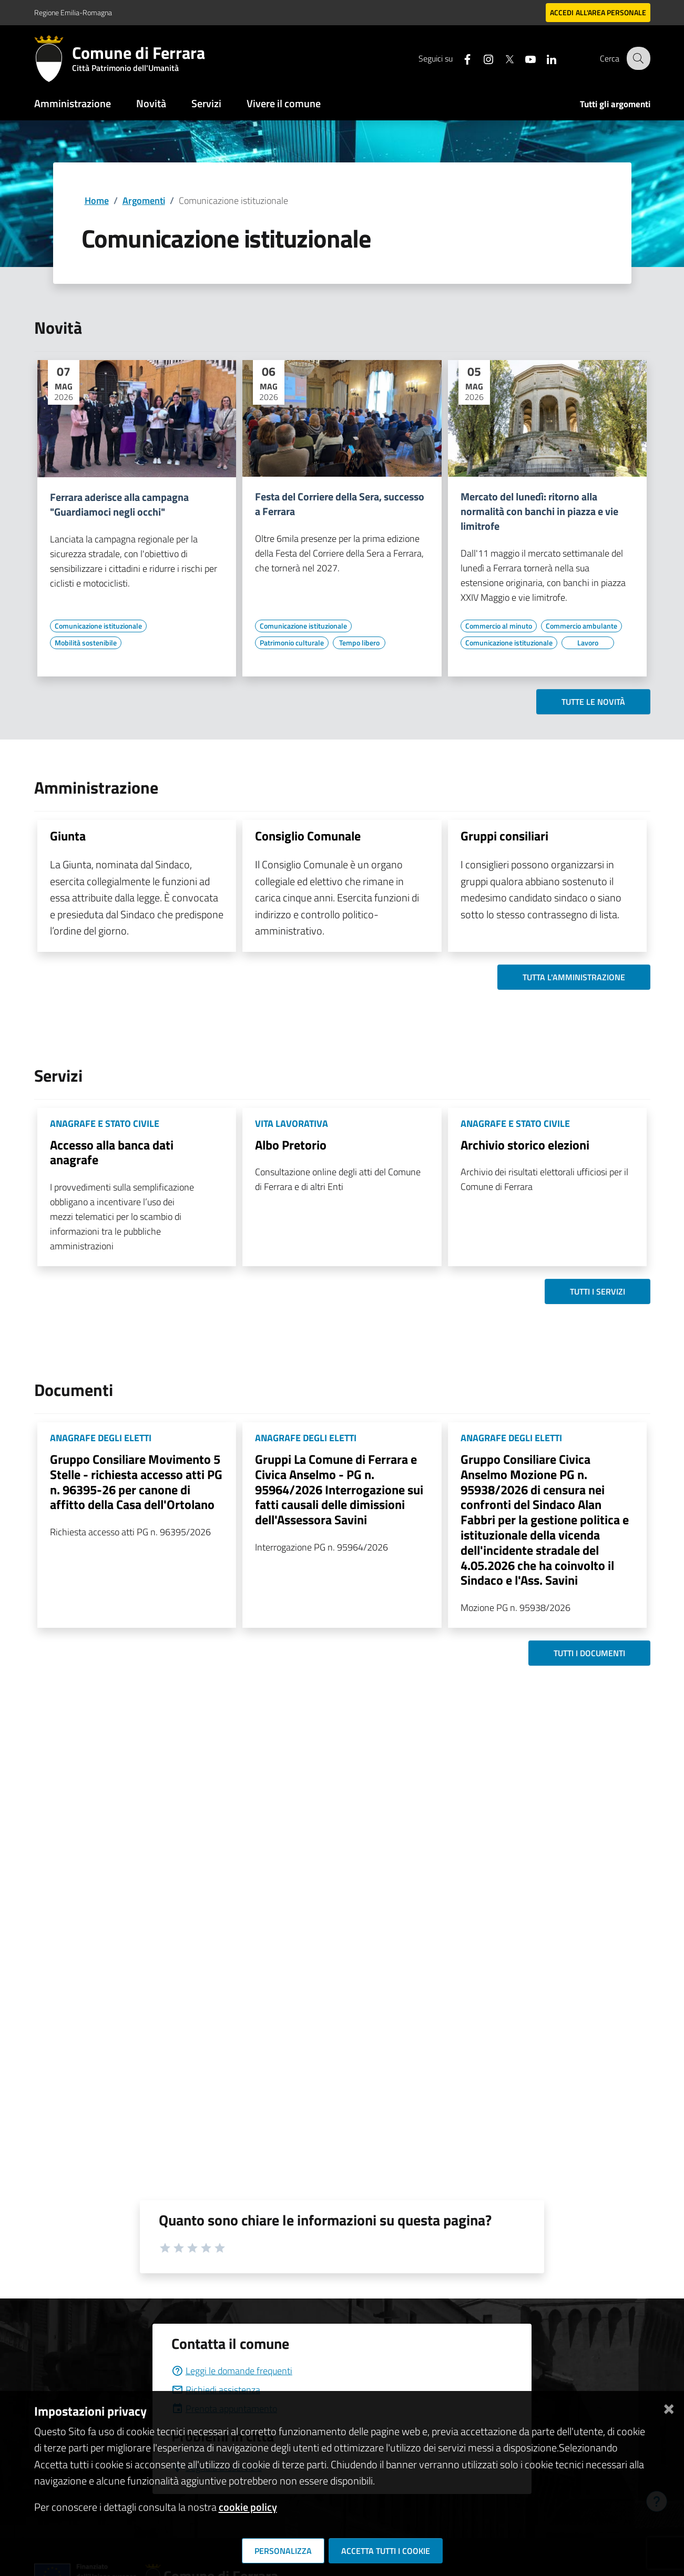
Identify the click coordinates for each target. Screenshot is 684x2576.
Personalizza (283, 2550)
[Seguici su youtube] (523, 58)
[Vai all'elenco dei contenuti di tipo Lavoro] (588, 643)
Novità (151, 103)
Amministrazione (72, 103)
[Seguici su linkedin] (544, 58)
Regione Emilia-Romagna (73, 12)
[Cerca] (637, 58)
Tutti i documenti (589, 1653)
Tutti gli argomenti (615, 104)
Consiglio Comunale (308, 835)
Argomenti (143, 200)
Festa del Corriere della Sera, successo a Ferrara (339, 504)
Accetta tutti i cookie (385, 2550)
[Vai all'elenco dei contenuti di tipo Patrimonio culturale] (292, 643)
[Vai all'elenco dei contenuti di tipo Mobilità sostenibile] (85, 643)
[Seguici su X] (502, 58)
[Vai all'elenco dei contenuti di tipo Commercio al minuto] (499, 626)
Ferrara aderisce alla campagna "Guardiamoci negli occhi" (119, 504)
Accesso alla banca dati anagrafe (111, 1152)
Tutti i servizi (597, 1291)
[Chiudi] (669, 2407)
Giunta (68, 835)
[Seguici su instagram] (481, 58)
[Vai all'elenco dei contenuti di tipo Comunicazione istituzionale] (98, 626)
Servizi (206, 103)
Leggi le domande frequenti (231, 2371)
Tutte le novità (593, 701)
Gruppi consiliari (504, 835)
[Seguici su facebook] (460, 58)
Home (97, 200)
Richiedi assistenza (215, 2390)
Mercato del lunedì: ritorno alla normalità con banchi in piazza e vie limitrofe (539, 511)
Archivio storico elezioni (525, 1144)
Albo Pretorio (290, 1144)
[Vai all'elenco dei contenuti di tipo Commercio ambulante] (581, 626)
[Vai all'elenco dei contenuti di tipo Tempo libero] (359, 643)
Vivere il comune (284, 103)
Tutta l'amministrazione (574, 977)
